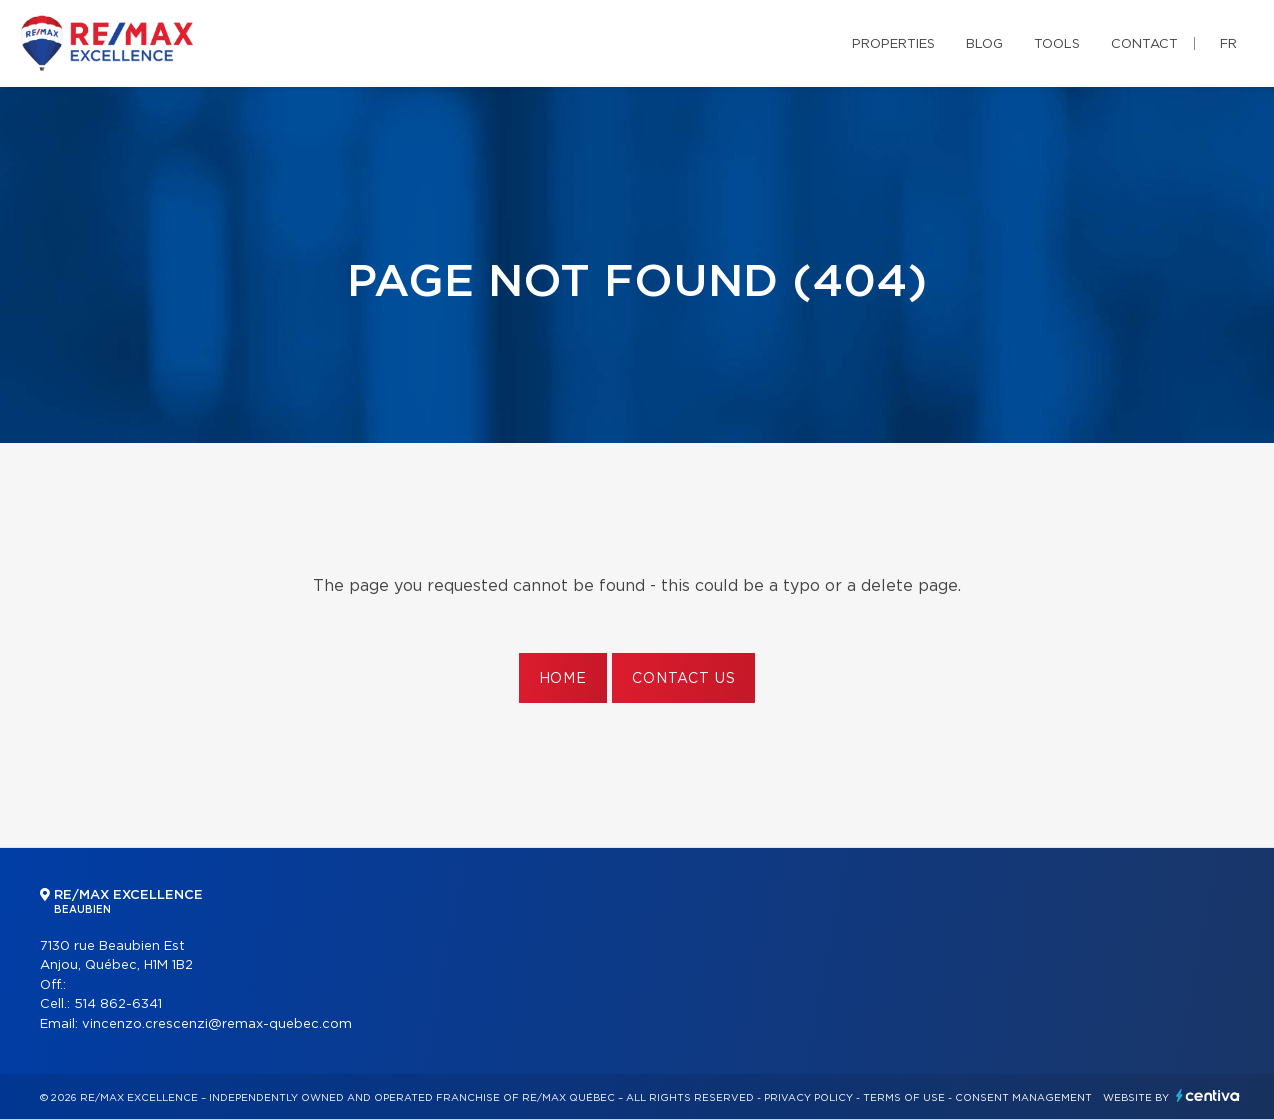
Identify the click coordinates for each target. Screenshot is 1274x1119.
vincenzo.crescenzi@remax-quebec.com (217, 1024)
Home (563, 679)
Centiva (1208, 1095)
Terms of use (904, 1098)
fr (1228, 44)
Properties (893, 44)
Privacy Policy (808, 1098)
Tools (1057, 44)
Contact (1144, 44)
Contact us (683, 679)
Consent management (1023, 1098)
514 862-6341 (118, 1004)
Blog (984, 44)
